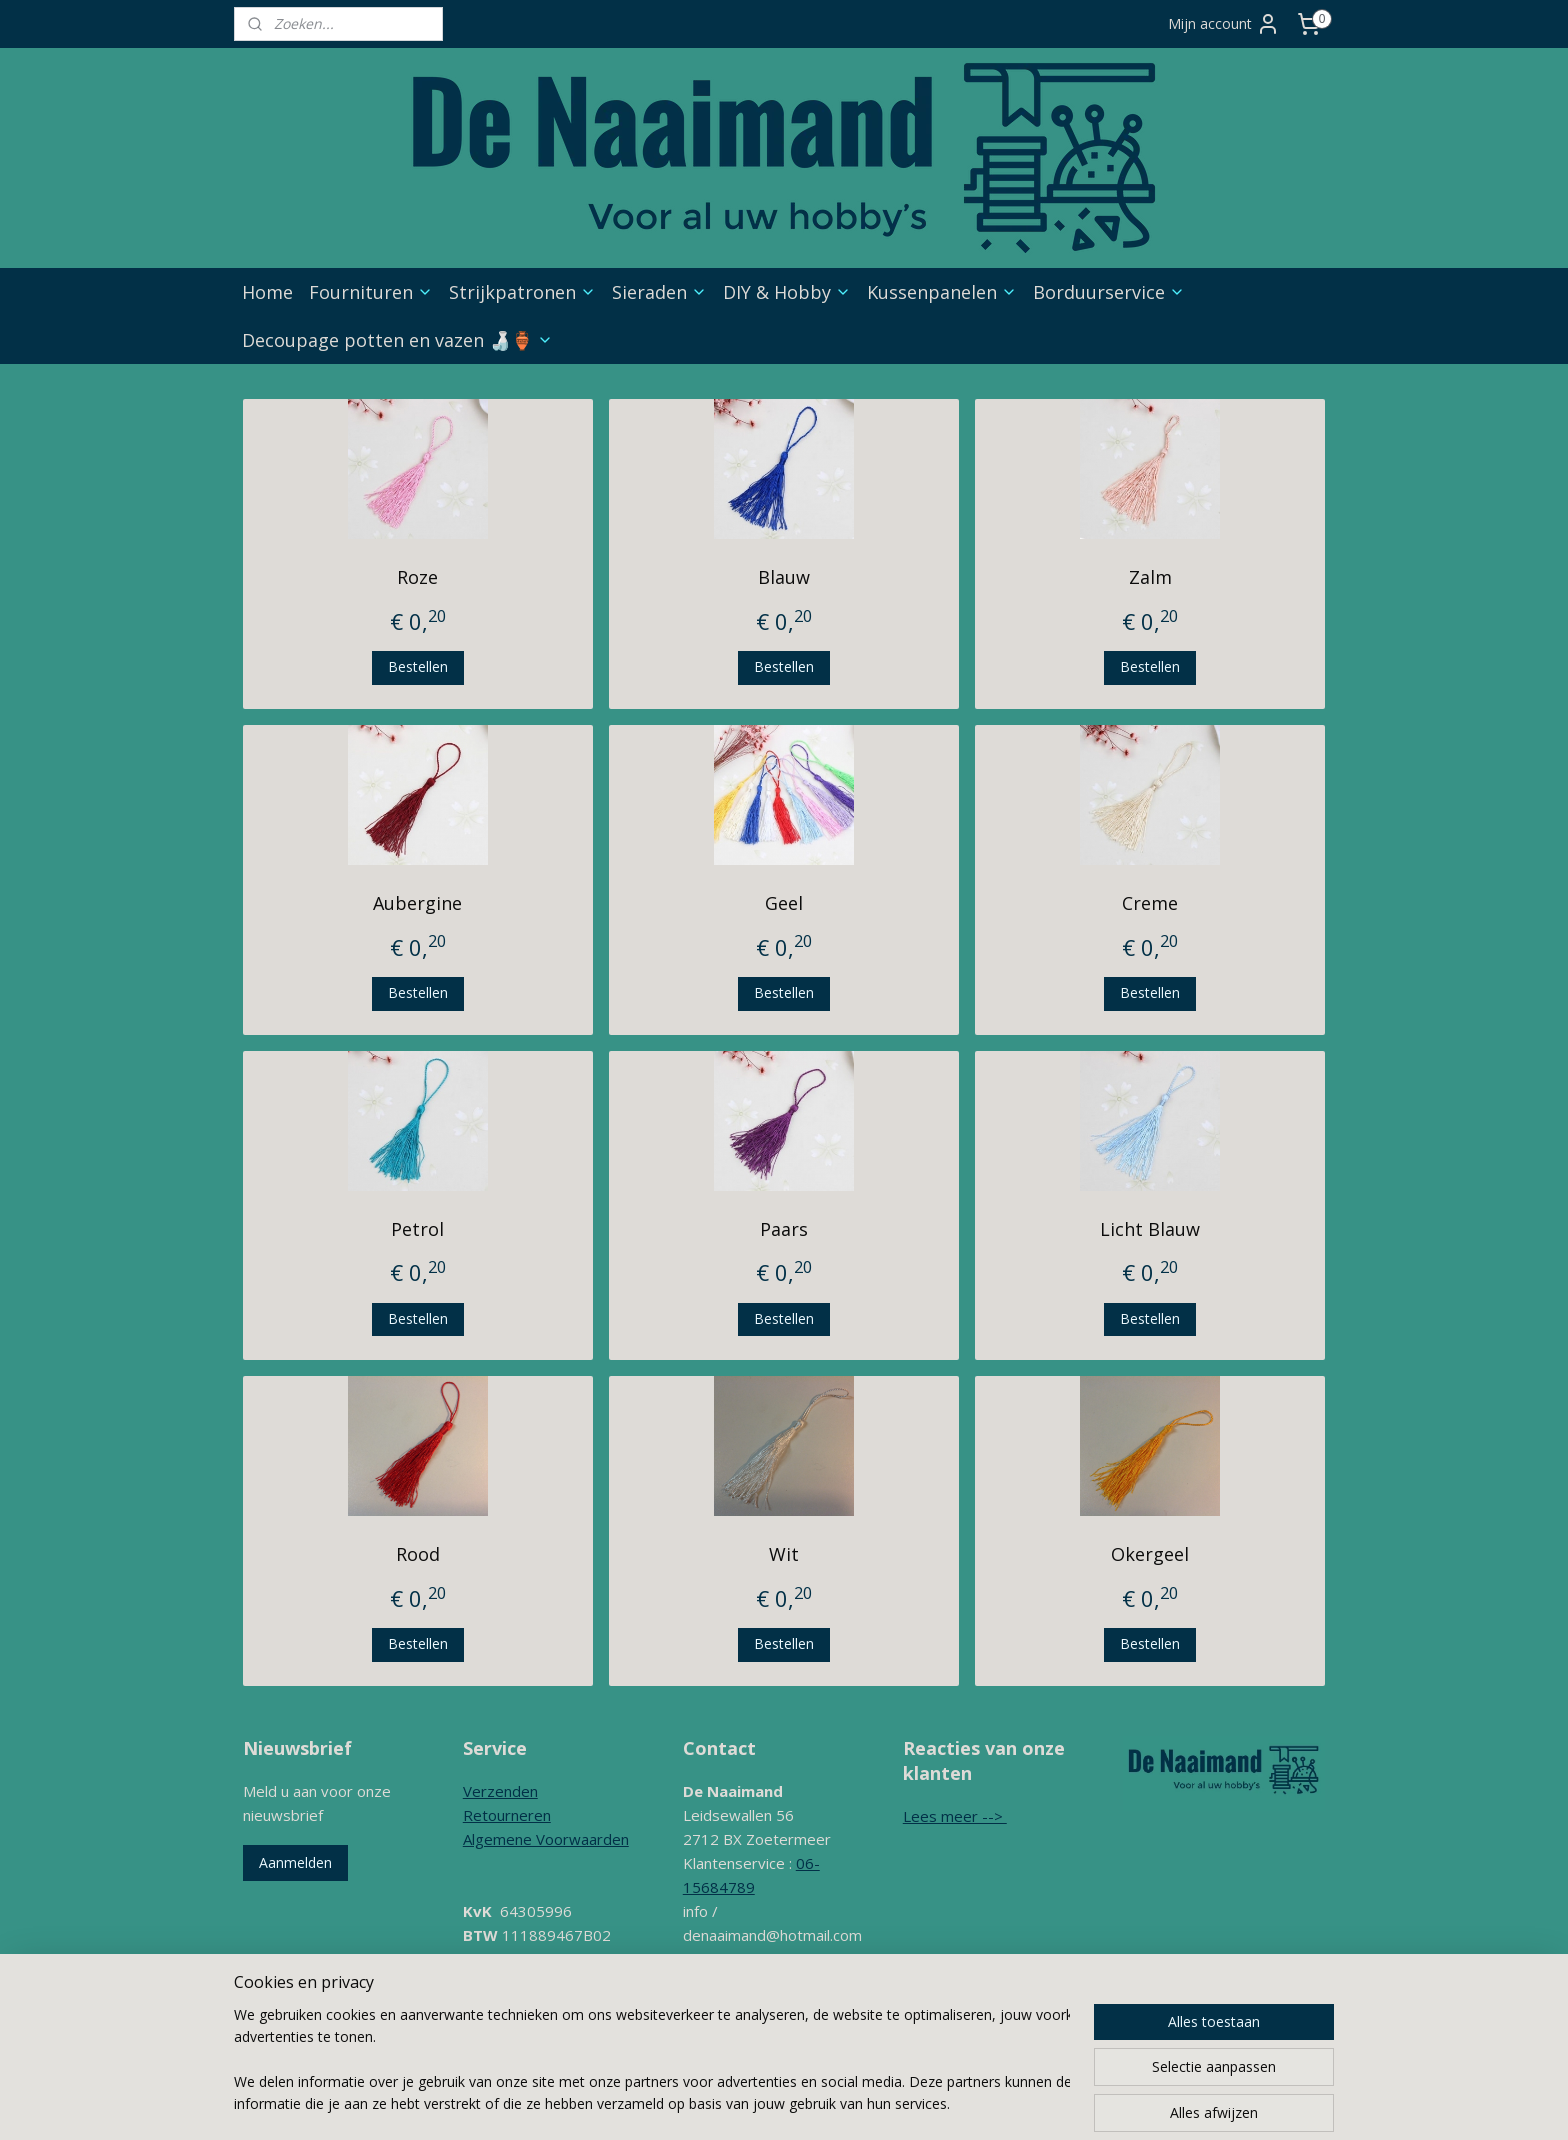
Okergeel (1150, 1554)
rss (823, 2065)
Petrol (417, 1229)
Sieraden (659, 292)
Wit (784, 1554)
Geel (784, 903)
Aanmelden (295, 1862)
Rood (418, 1554)
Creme (1150, 903)
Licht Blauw (1150, 1229)
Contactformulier (740, 1983)
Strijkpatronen (522, 292)
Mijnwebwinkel (1074, 2065)
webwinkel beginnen (900, 2065)
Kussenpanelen (942, 292)
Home (267, 292)
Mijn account (1224, 24)
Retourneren (507, 1815)
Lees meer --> (955, 1816)
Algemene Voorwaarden (546, 1839)
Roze (417, 577)
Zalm (1150, 577)
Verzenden (500, 1791)
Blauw (784, 577)
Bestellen (418, 666)
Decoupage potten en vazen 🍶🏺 (397, 340)
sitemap (781, 2065)
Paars (784, 1229)
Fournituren (371, 292)
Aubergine (417, 903)
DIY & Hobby (787, 292)
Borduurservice (1109, 292)
